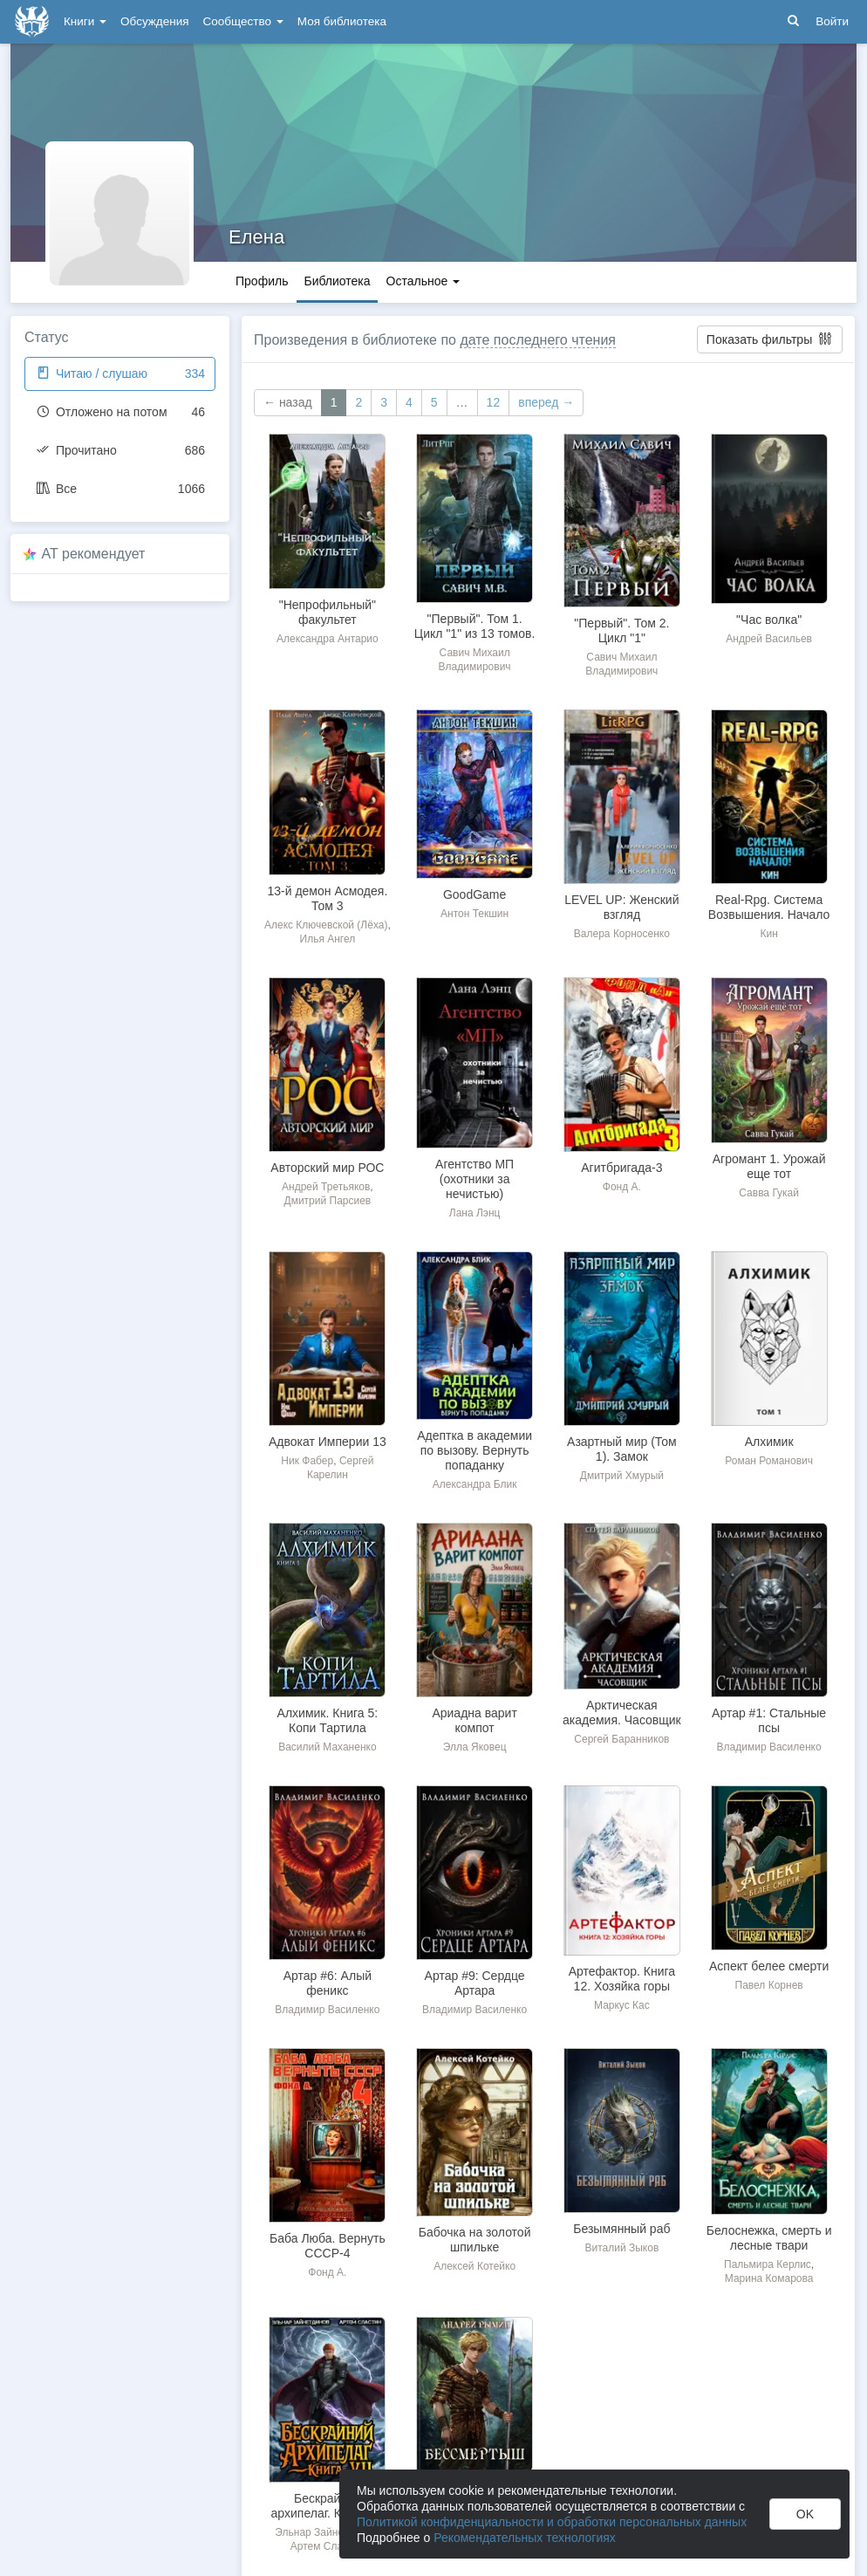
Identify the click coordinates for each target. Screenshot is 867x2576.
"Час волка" (769, 620)
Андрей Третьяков (326, 1187)
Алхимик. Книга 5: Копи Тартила (328, 1720)
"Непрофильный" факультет (327, 612)
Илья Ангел (328, 939)
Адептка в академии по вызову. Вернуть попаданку (474, 1450)
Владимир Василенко (769, 1747)
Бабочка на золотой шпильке (475, 2239)
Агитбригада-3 (621, 1168)
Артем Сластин (327, 2546)
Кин (768, 934)
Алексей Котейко (474, 2266)
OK (805, 2514)
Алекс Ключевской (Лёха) (325, 925)
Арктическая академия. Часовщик (622, 1712)
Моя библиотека (341, 21)
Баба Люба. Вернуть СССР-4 (328, 2245)
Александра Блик (475, 1484)
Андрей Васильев (769, 639)
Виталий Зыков (621, 2248)
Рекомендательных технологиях (525, 2538)
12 (494, 402)
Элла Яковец (475, 1747)
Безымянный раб (621, 2229)
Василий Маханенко (327, 1747)
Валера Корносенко (622, 934)
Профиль (262, 281)
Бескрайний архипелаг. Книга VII (328, 2505)
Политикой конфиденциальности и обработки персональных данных (552, 2522)
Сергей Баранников (621, 1739)
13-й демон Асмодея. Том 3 (327, 898)
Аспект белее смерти (769, 1966)
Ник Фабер (307, 1461)
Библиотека (337, 281)
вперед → (546, 402)
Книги (85, 21)
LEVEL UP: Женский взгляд (621, 907)
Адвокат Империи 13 (327, 1442)
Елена (256, 237)
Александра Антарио (327, 639)
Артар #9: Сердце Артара (475, 1983)
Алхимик (769, 1442)
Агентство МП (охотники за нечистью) (474, 1179)
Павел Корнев (769, 1985)
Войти (832, 21)
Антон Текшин (474, 914)
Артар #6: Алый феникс (327, 1983)
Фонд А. (622, 1187)
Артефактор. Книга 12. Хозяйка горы (622, 1978)
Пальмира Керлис (767, 2264)
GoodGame (474, 894)
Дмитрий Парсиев (328, 1201)
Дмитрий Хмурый (622, 1476)
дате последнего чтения (538, 339)
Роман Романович (769, 1461)
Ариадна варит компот (474, 1720)
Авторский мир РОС (327, 1168)
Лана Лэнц (475, 1213)
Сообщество (243, 21)
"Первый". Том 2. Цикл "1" (621, 630)
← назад (287, 402)
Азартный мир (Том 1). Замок (622, 1449)
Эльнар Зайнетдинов (326, 2532)
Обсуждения (154, 21)
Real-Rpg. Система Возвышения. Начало (769, 907)
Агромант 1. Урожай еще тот (769, 1166)
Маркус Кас (622, 2005)
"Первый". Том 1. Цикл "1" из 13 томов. (475, 626)
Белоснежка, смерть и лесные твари (769, 2237)
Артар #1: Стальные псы (769, 1720)
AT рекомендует (94, 553)
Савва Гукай (769, 1193)
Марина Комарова (769, 2278)
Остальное (423, 281)
